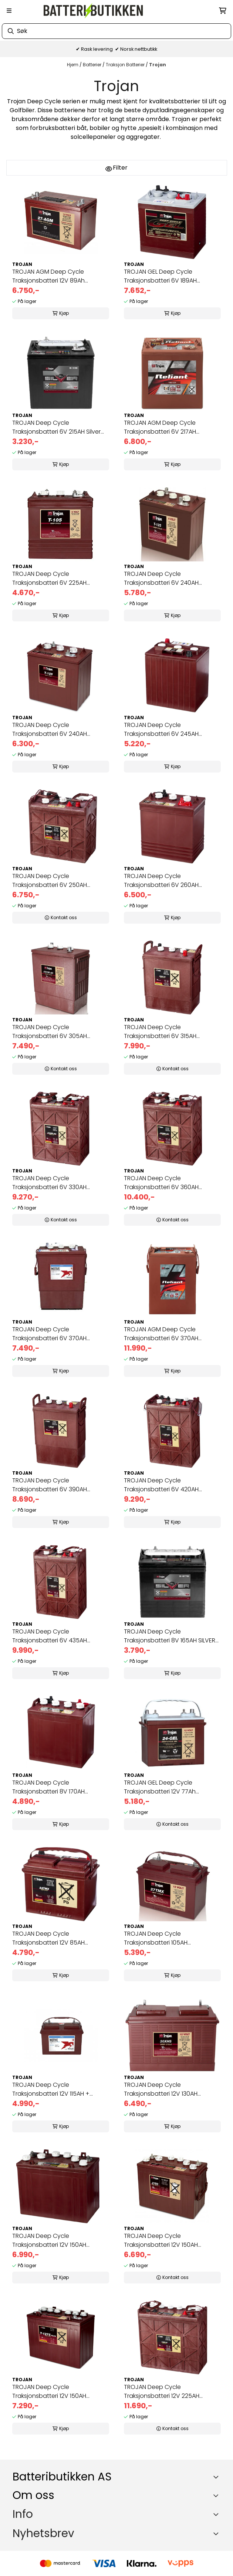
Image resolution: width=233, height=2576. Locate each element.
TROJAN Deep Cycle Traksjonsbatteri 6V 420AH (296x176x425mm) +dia (161, 1485)
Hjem (73, 64)
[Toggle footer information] (217, 2477)
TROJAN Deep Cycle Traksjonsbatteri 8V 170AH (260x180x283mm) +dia (48, 1787)
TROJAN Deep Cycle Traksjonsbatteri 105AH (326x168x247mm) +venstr (161, 1938)
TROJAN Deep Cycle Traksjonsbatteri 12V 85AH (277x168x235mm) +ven (48, 1938)
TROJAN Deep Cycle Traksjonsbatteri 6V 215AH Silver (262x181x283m (56, 427)
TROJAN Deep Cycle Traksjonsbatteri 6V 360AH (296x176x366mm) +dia (161, 1183)
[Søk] (116, 31)
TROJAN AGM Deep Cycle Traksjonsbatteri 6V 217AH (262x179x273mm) (160, 427)
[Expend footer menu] (217, 2514)
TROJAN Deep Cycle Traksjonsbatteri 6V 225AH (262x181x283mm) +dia (49, 578)
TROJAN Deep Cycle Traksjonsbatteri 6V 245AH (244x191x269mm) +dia (161, 729)
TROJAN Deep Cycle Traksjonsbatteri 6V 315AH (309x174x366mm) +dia (160, 1032)
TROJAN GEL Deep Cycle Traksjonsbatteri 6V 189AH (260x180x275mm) (160, 276)
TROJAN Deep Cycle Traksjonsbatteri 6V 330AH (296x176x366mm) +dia (49, 1183)
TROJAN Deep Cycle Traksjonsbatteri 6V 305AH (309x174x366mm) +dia (49, 1032)
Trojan (157, 64)
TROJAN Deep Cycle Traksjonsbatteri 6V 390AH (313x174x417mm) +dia (49, 1485)
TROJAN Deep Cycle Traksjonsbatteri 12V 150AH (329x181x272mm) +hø (49, 2391)
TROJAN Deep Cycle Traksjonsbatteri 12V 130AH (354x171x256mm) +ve (160, 2089)
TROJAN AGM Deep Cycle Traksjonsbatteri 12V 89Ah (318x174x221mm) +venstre (48, 276)
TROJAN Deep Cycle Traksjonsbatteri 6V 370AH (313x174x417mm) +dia (49, 1334)
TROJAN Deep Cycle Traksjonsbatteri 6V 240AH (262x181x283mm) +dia (161, 578)
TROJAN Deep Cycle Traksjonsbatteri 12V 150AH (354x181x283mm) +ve (161, 2240)
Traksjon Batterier (126, 64)
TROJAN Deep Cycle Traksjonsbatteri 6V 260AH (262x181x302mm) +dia (161, 881)
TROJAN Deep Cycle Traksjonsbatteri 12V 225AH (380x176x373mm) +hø (161, 2391)
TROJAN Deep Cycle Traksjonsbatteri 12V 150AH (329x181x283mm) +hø (49, 2240)
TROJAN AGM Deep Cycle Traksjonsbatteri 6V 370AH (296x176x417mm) (161, 1334)
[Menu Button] (9, 10)
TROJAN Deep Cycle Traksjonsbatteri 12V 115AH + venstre (51, 2089)
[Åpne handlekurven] (222, 10)
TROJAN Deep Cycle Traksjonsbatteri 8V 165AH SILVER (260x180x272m (169, 1636)
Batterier (92, 64)
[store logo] (93, 11)
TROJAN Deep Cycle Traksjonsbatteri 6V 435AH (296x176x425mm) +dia (49, 1636)
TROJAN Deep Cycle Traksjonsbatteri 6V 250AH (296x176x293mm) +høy (49, 881)
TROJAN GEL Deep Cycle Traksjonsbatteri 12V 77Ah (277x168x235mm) (160, 1787)
